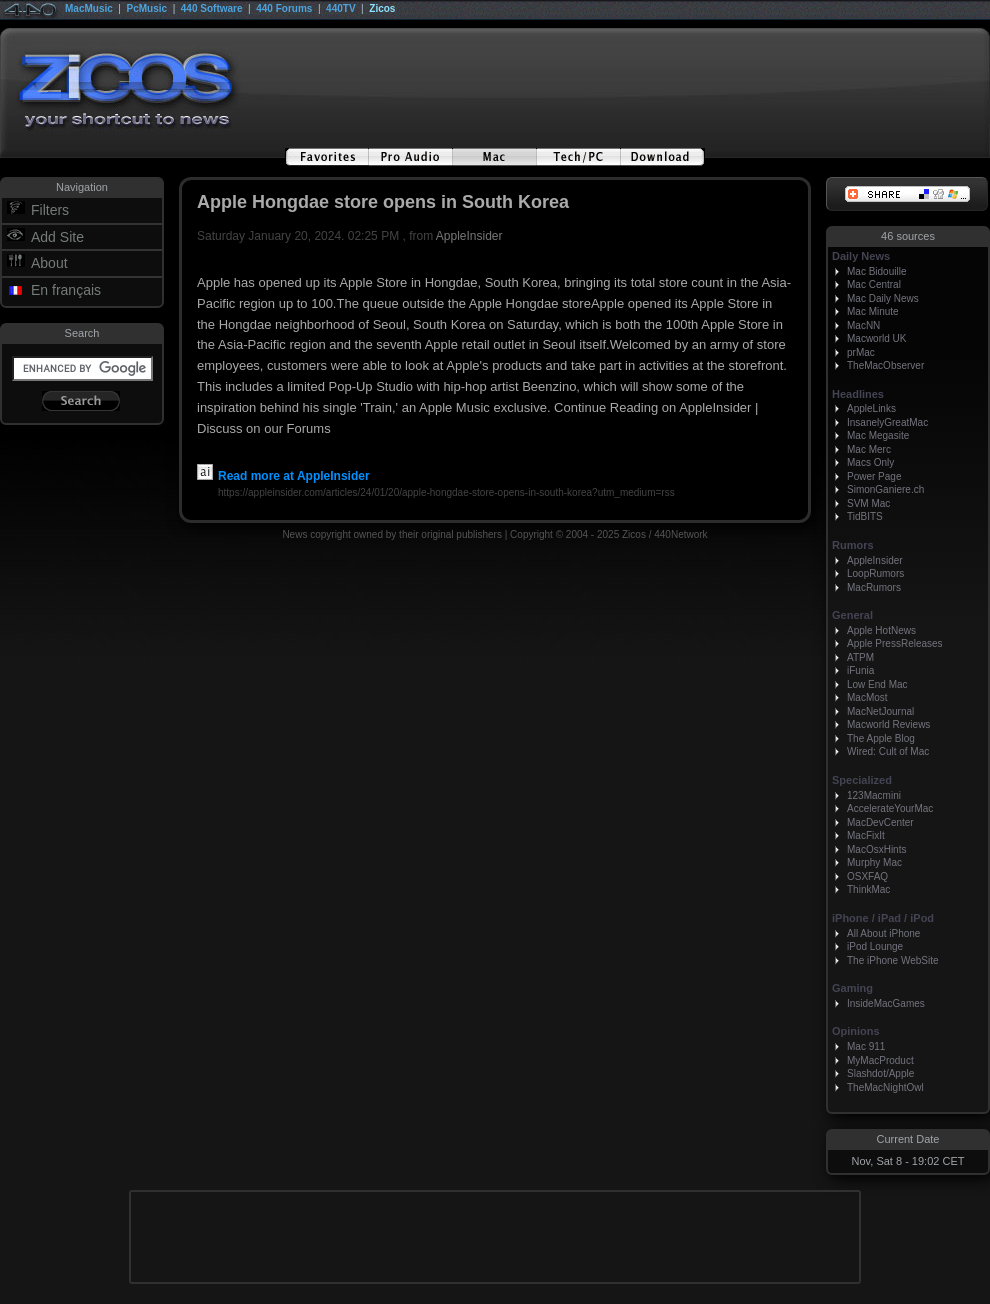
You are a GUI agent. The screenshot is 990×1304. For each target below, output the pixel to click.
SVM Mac (868, 503)
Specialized (862, 780)
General (852, 615)
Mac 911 (866, 1046)
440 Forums (284, 8)
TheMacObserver (885, 365)
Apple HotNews (881, 630)
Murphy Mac (874, 862)
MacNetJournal (880, 711)
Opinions (856, 1031)
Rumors (853, 545)
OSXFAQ (867, 876)
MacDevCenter (880, 822)
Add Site (57, 237)
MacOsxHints (876, 849)
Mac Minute (873, 311)
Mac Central (874, 284)
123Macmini (874, 795)
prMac (861, 352)
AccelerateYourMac (890, 808)
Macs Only (870, 462)
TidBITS (865, 516)
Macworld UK (876, 338)
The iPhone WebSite (893, 960)
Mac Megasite (878, 435)
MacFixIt (866, 835)
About (49, 263)
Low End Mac (877, 684)
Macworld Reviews (888, 724)
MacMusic (89, 8)
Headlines (858, 394)
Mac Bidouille (876, 271)
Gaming (852, 988)
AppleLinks (871, 408)
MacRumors (874, 587)
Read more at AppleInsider (283, 476)
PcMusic (147, 8)
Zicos (382, 8)
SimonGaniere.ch (885, 489)
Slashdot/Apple (880, 1073)
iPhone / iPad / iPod (883, 918)
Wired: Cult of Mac (888, 751)
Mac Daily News (883, 298)
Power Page (874, 476)
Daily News (861, 256)
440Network (680, 534)
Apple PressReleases (895, 643)
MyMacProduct (880, 1060)
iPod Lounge (875, 946)
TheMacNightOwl (885, 1087)
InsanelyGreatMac (887, 422)
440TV (340, 8)
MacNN (863, 325)
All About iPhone (883, 933)
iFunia (860, 670)
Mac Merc (869, 449)
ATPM (860, 657)
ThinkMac (868, 889)
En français (66, 290)
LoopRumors (875, 573)
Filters (50, 210)
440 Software (212, 8)
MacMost (867, 697)
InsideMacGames (886, 1003)
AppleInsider (469, 236)
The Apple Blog (881, 738)
